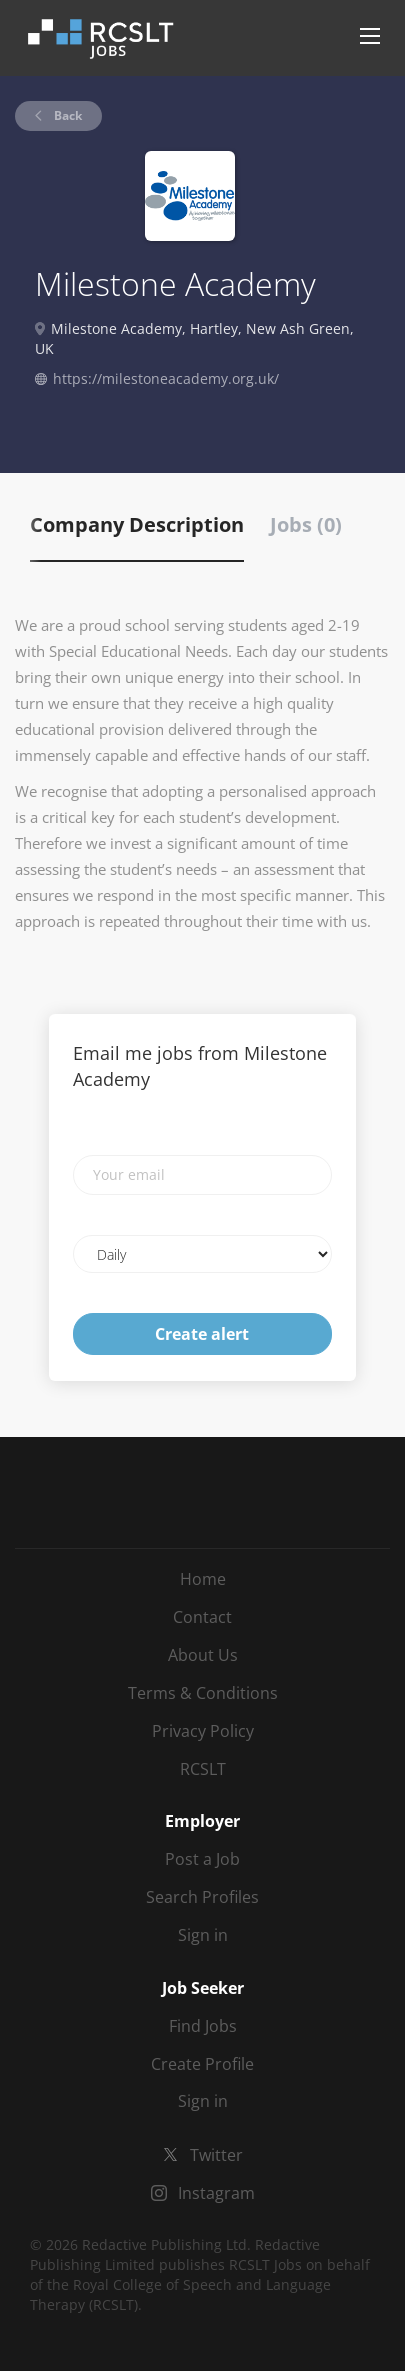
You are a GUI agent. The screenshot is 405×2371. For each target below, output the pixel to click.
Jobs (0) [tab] (306, 524)
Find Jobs (203, 2026)
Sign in (203, 1935)
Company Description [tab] (137, 524)
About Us (203, 1655)
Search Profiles (202, 1897)
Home (203, 1579)
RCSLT (203, 1769)
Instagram (216, 2193)
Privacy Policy (203, 1731)
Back (66, 115)
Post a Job (202, 1859)
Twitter (216, 2155)
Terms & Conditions (203, 1693)
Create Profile (202, 2064)
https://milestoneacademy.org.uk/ (166, 378)
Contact (202, 1617)
